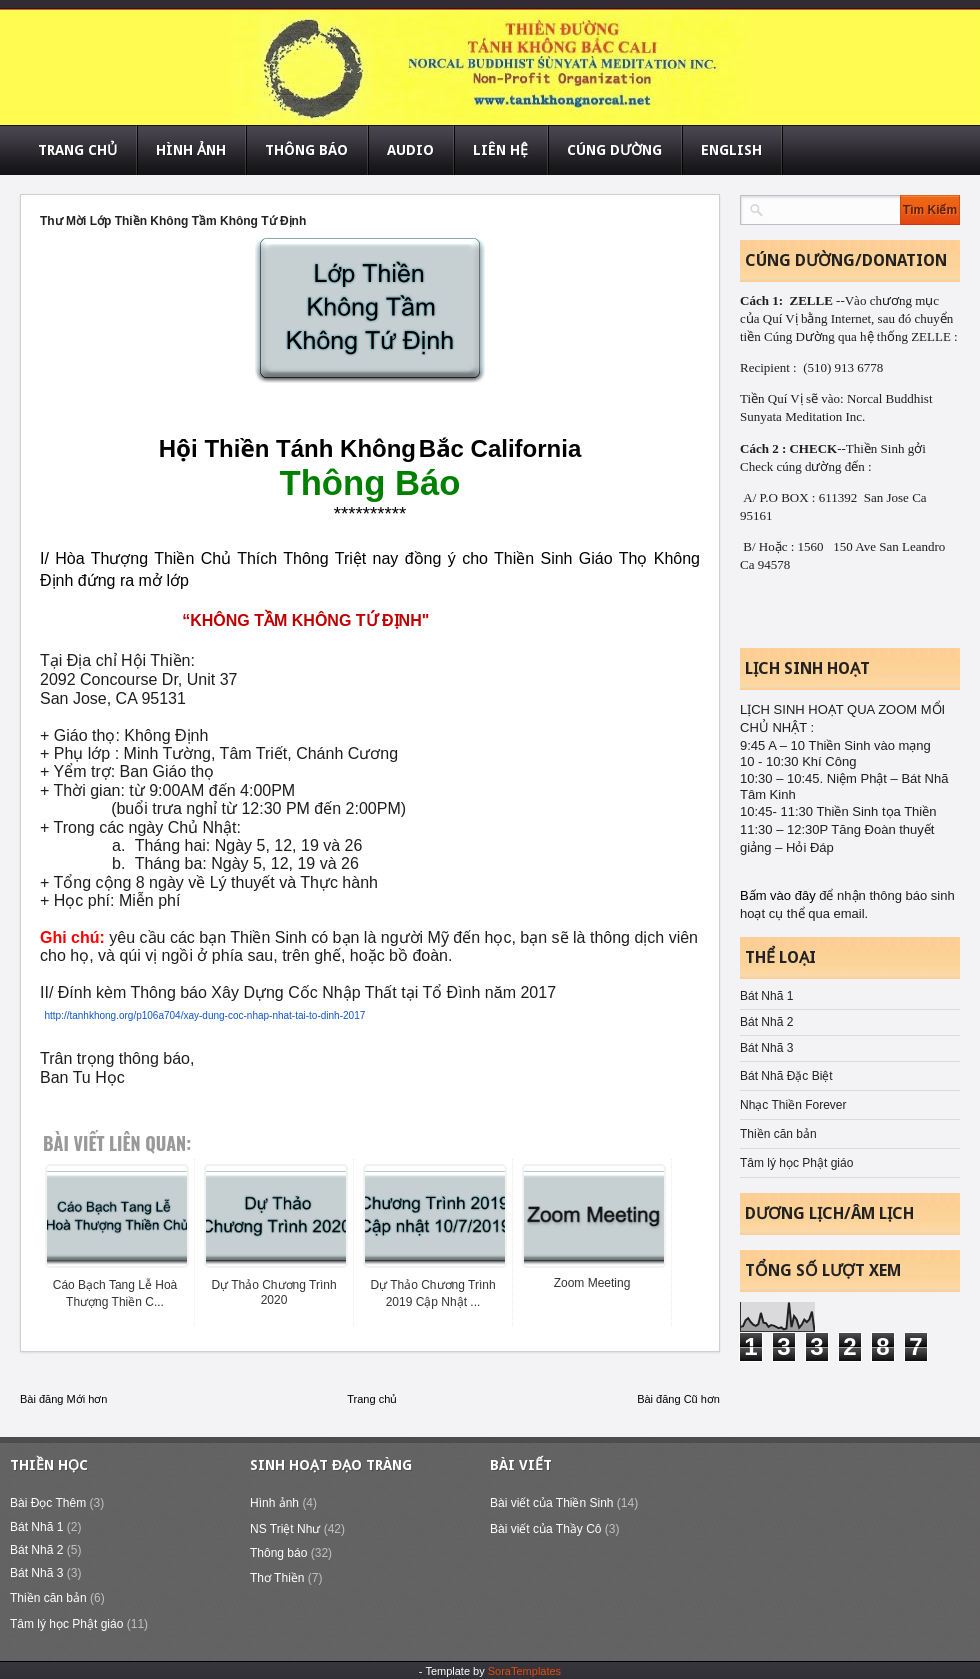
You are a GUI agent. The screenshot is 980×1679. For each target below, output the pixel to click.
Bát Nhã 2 (766, 1022)
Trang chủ (372, 1399)
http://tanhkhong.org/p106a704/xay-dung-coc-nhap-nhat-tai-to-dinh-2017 (204, 1015)
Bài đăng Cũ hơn (678, 1399)
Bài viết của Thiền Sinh (552, 1503)
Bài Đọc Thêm (48, 1503)
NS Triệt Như (285, 1529)
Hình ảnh (274, 1503)
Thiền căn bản (778, 1134)
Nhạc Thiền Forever (793, 1105)
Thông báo (278, 1553)
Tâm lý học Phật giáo (796, 1163)
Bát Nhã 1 (766, 996)
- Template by (490, 1671)
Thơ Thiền (277, 1578)
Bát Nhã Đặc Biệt (786, 1076)
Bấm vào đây (779, 895)
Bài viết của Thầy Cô (545, 1529)
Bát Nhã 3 (766, 1048)
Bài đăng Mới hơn (63, 1399)
